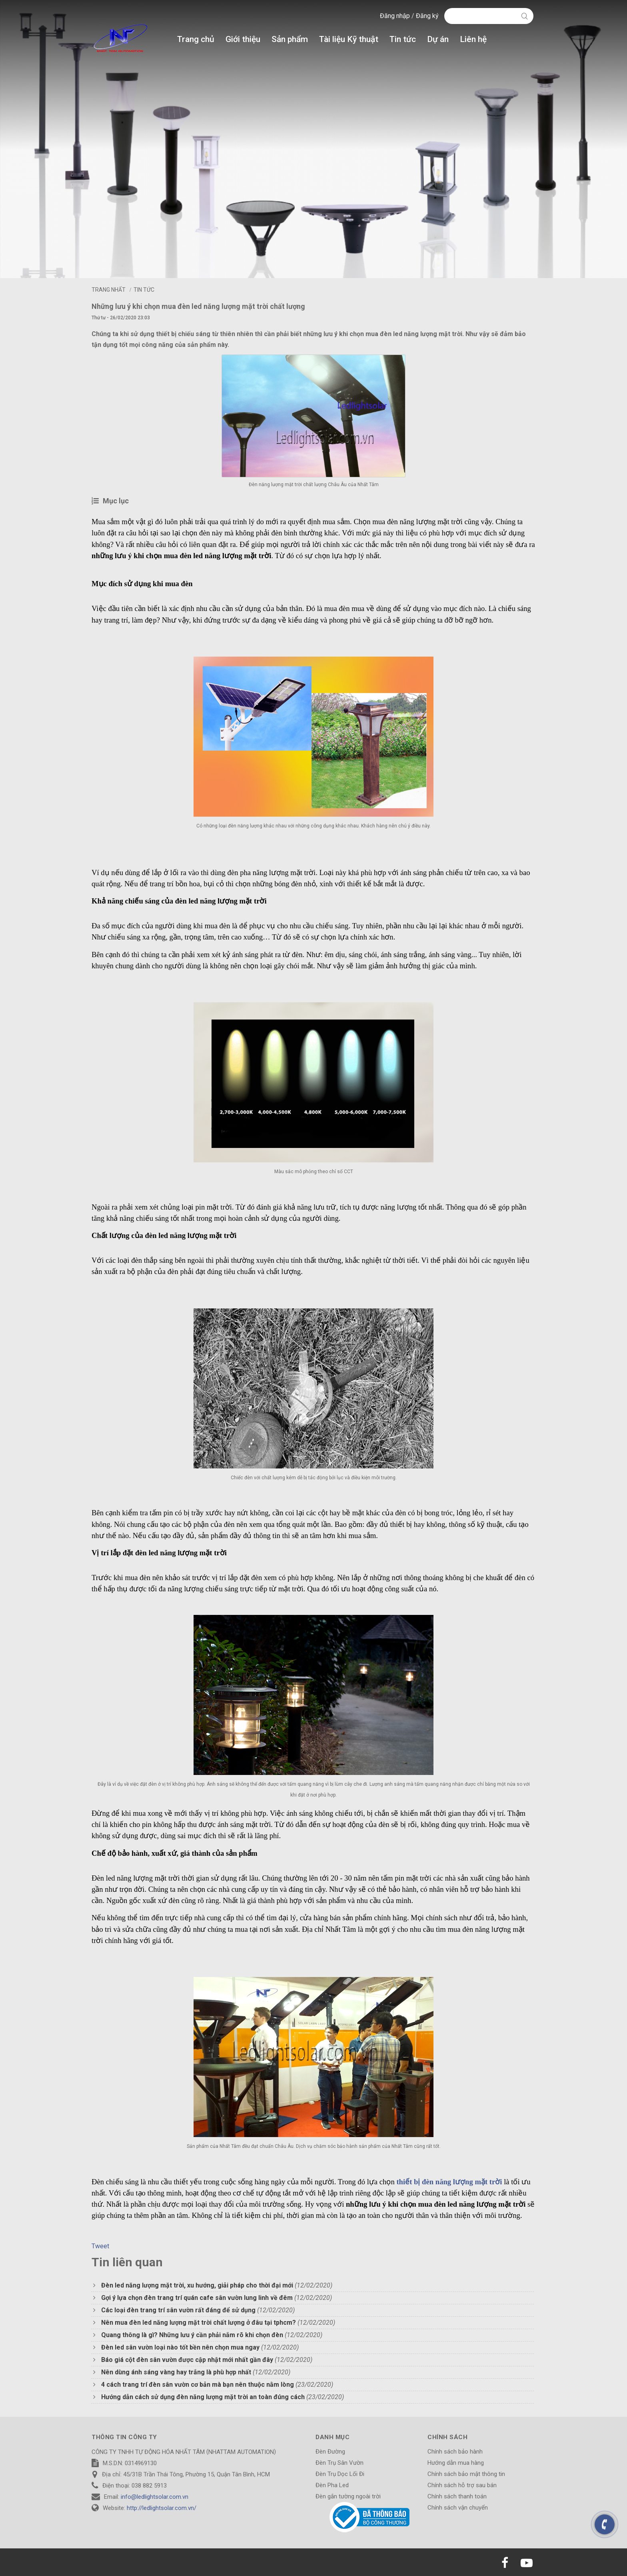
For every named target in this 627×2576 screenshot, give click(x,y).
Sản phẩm (290, 39)
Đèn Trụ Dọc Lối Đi (339, 2474)
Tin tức (402, 39)
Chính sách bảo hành (455, 2451)
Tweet (100, 2246)
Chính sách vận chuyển (457, 2507)
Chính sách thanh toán (457, 2496)
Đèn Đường (330, 2451)
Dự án (438, 39)
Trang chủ (195, 39)
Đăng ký (427, 16)
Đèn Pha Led (332, 2485)
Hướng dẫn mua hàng (455, 2462)
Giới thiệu (243, 39)
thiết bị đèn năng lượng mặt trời (450, 2181)
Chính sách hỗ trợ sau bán (462, 2485)
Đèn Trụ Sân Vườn (339, 2462)
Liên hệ (473, 39)
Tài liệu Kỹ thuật (348, 39)
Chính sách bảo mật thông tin (466, 2474)
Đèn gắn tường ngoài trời (348, 2496)
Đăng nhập (395, 16)
